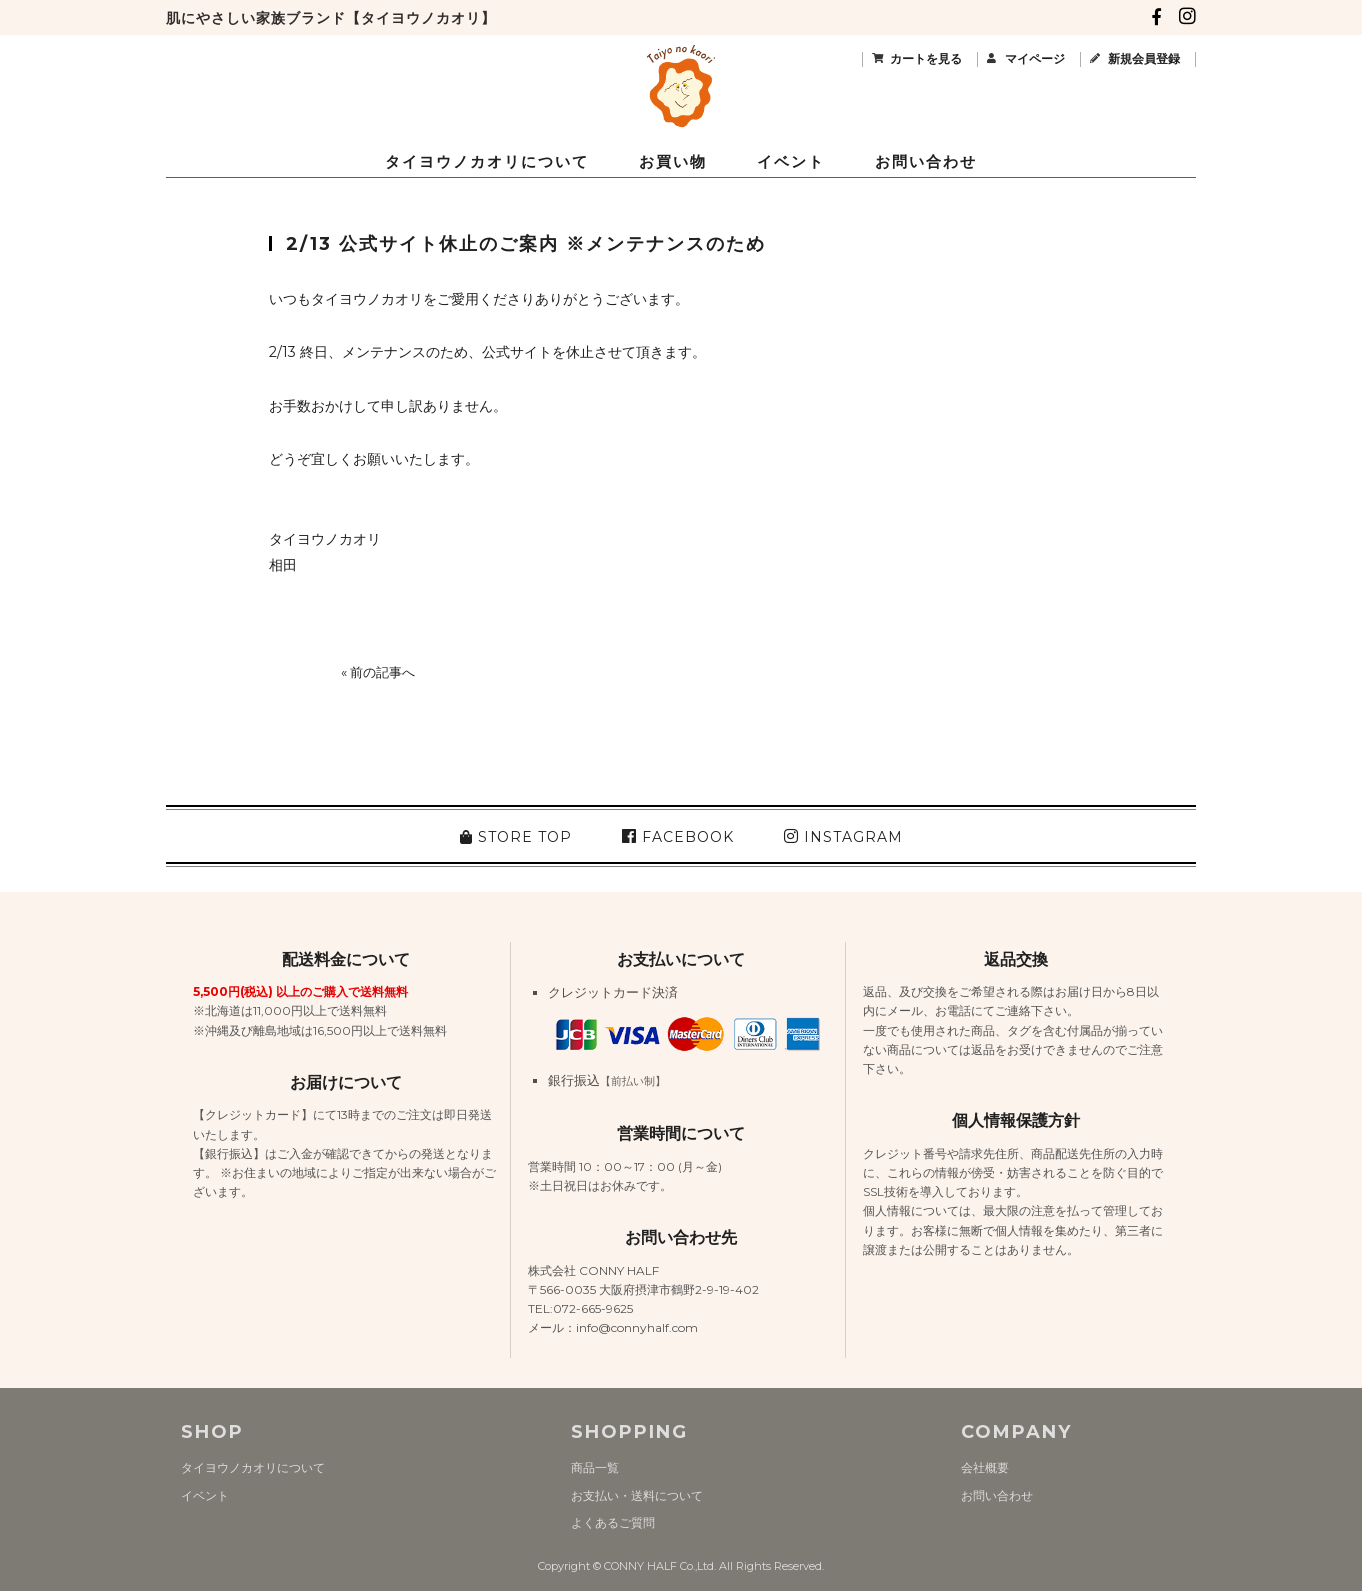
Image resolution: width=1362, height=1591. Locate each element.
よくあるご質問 (613, 1522)
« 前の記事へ (378, 672)
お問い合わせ (926, 161)
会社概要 (985, 1467)
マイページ (1035, 58)
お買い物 (673, 161)
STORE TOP (516, 837)
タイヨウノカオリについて (487, 161)
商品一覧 (595, 1467)
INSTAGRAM (843, 837)
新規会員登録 (1144, 58)
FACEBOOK (678, 837)
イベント (791, 161)
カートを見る (926, 58)
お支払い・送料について (637, 1495)
